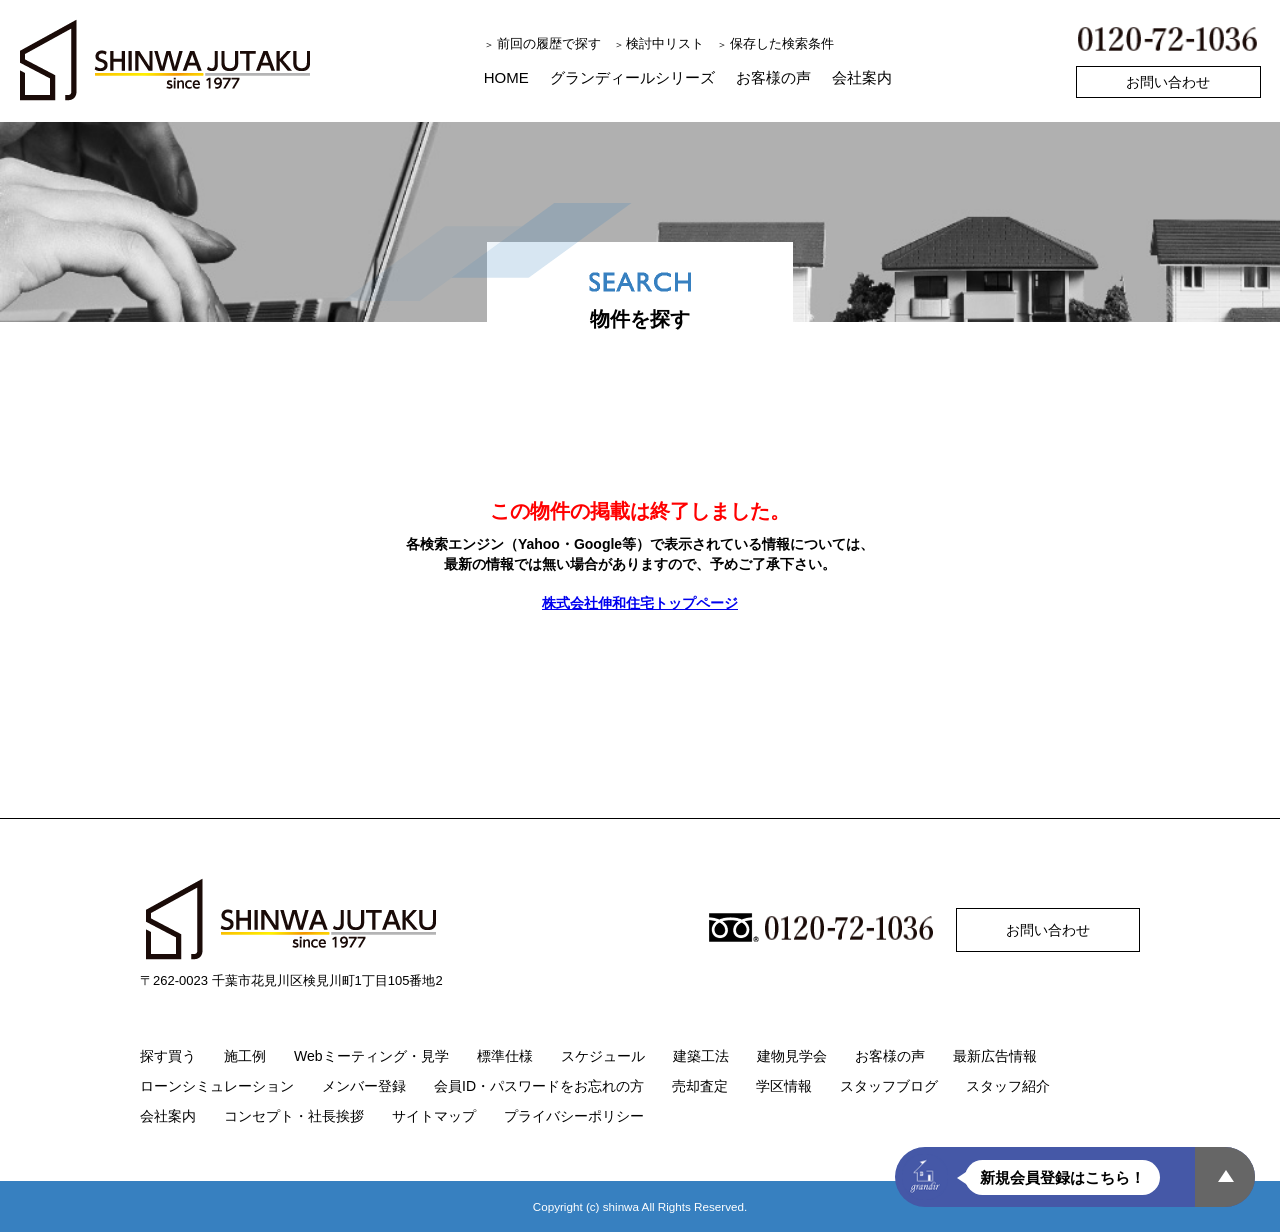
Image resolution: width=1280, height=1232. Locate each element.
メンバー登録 (364, 1086)
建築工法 (701, 1056)
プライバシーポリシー (574, 1116)
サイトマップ (434, 1116)
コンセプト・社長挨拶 (294, 1116)
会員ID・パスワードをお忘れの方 (539, 1086)
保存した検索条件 (782, 43)
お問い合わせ (1168, 82)
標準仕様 (505, 1056)
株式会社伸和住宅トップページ (640, 603)
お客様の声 (773, 77)
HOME (506, 77)
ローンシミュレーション (217, 1086)
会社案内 (862, 77)
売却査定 (700, 1086)
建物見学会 (792, 1056)
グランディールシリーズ (632, 77)
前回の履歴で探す (549, 43)
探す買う (168, 1056)
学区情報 (784, 1086)
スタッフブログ (889, 1086)
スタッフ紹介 (1008, 1086)
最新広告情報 (995, 1056)
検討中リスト (665, 43)
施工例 (245, 1056)
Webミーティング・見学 (371, 1056)
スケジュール (603, 1056)
